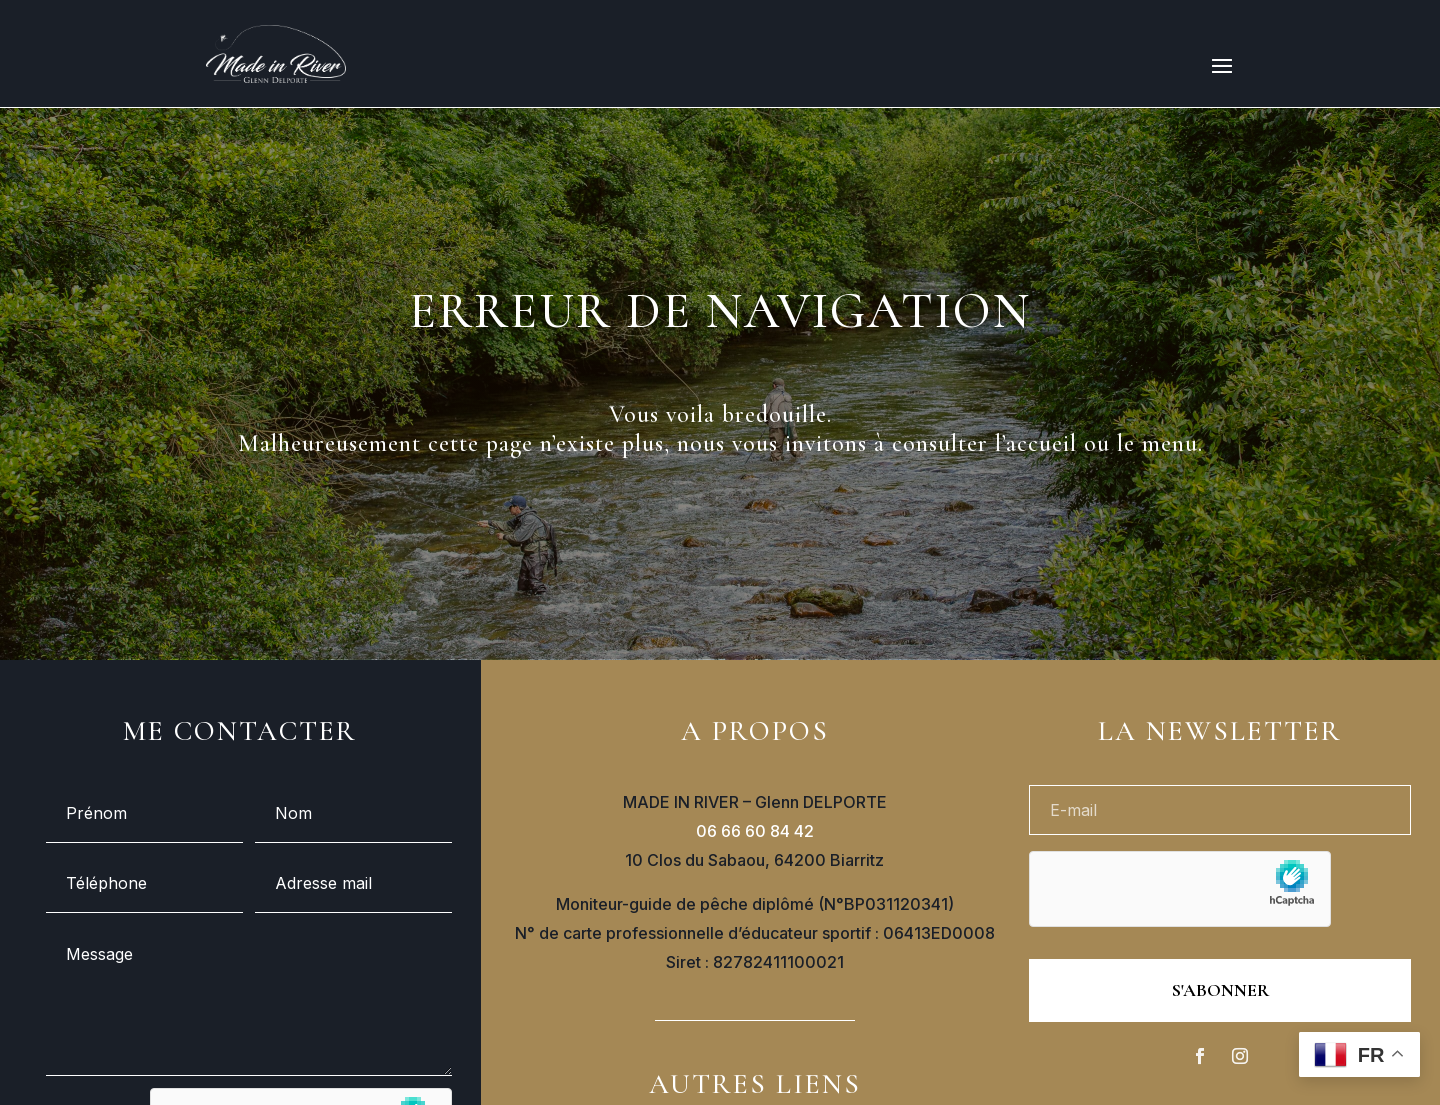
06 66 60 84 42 (755, 831)
